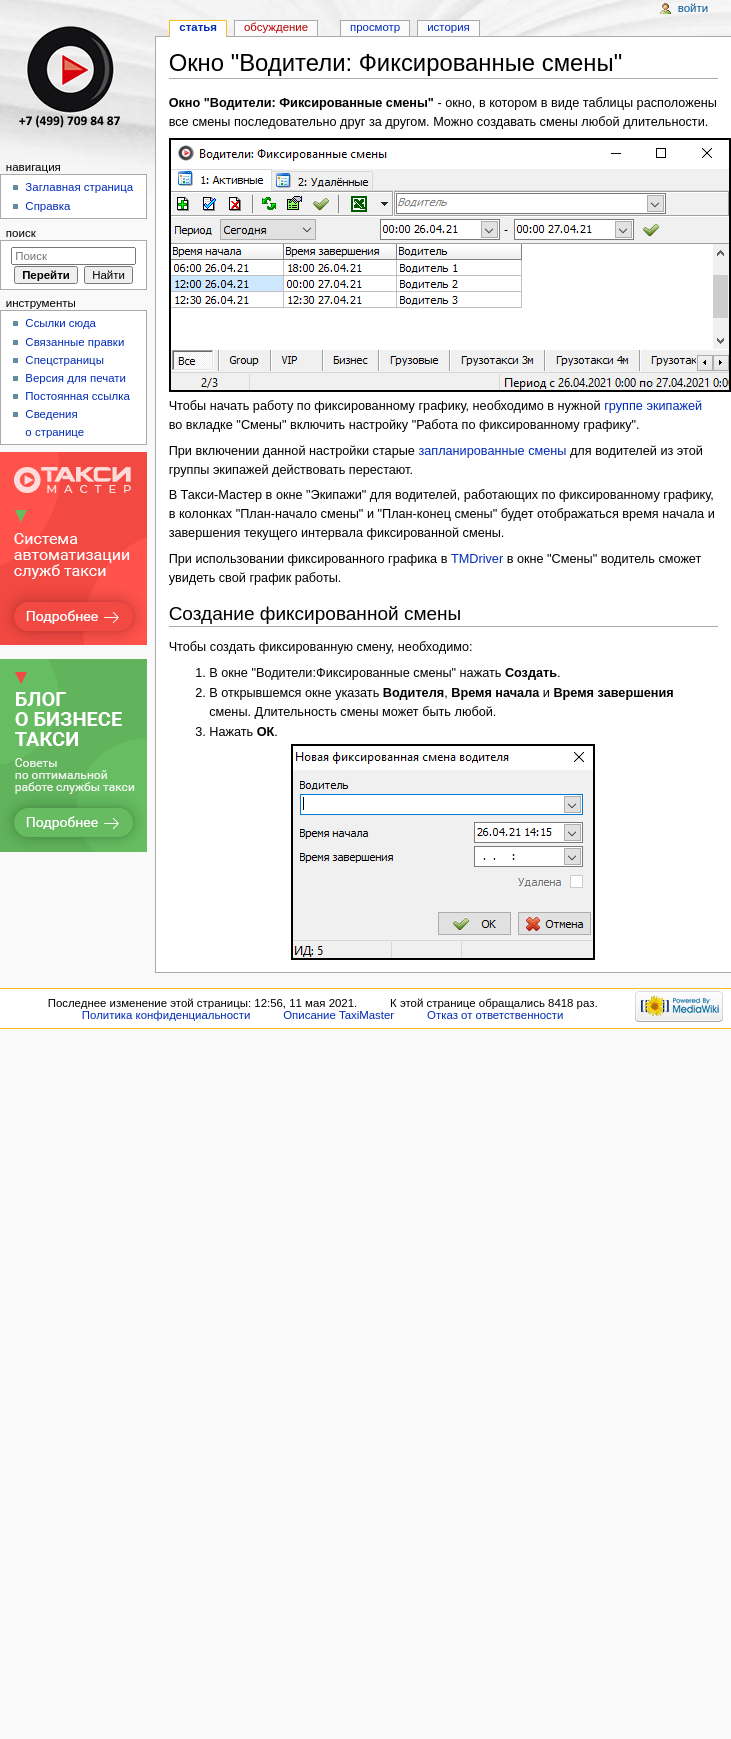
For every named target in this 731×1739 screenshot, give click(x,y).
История (448, 27)
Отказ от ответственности (495, 1015)
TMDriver (477, 559)
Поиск (21, 233)
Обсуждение (276, 27)
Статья (198, 27)
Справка (47, 206)
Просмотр (375, 27)
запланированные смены (492, 451)
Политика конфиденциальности (166, 1015)
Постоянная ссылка (77, 396)
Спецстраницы (64, 360)
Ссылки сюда (60, 323)
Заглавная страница (79, 187)
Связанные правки (74, 342)
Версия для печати (75, 378)
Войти (693, 8)
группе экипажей (653, 406)
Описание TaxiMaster (338, 1015)
